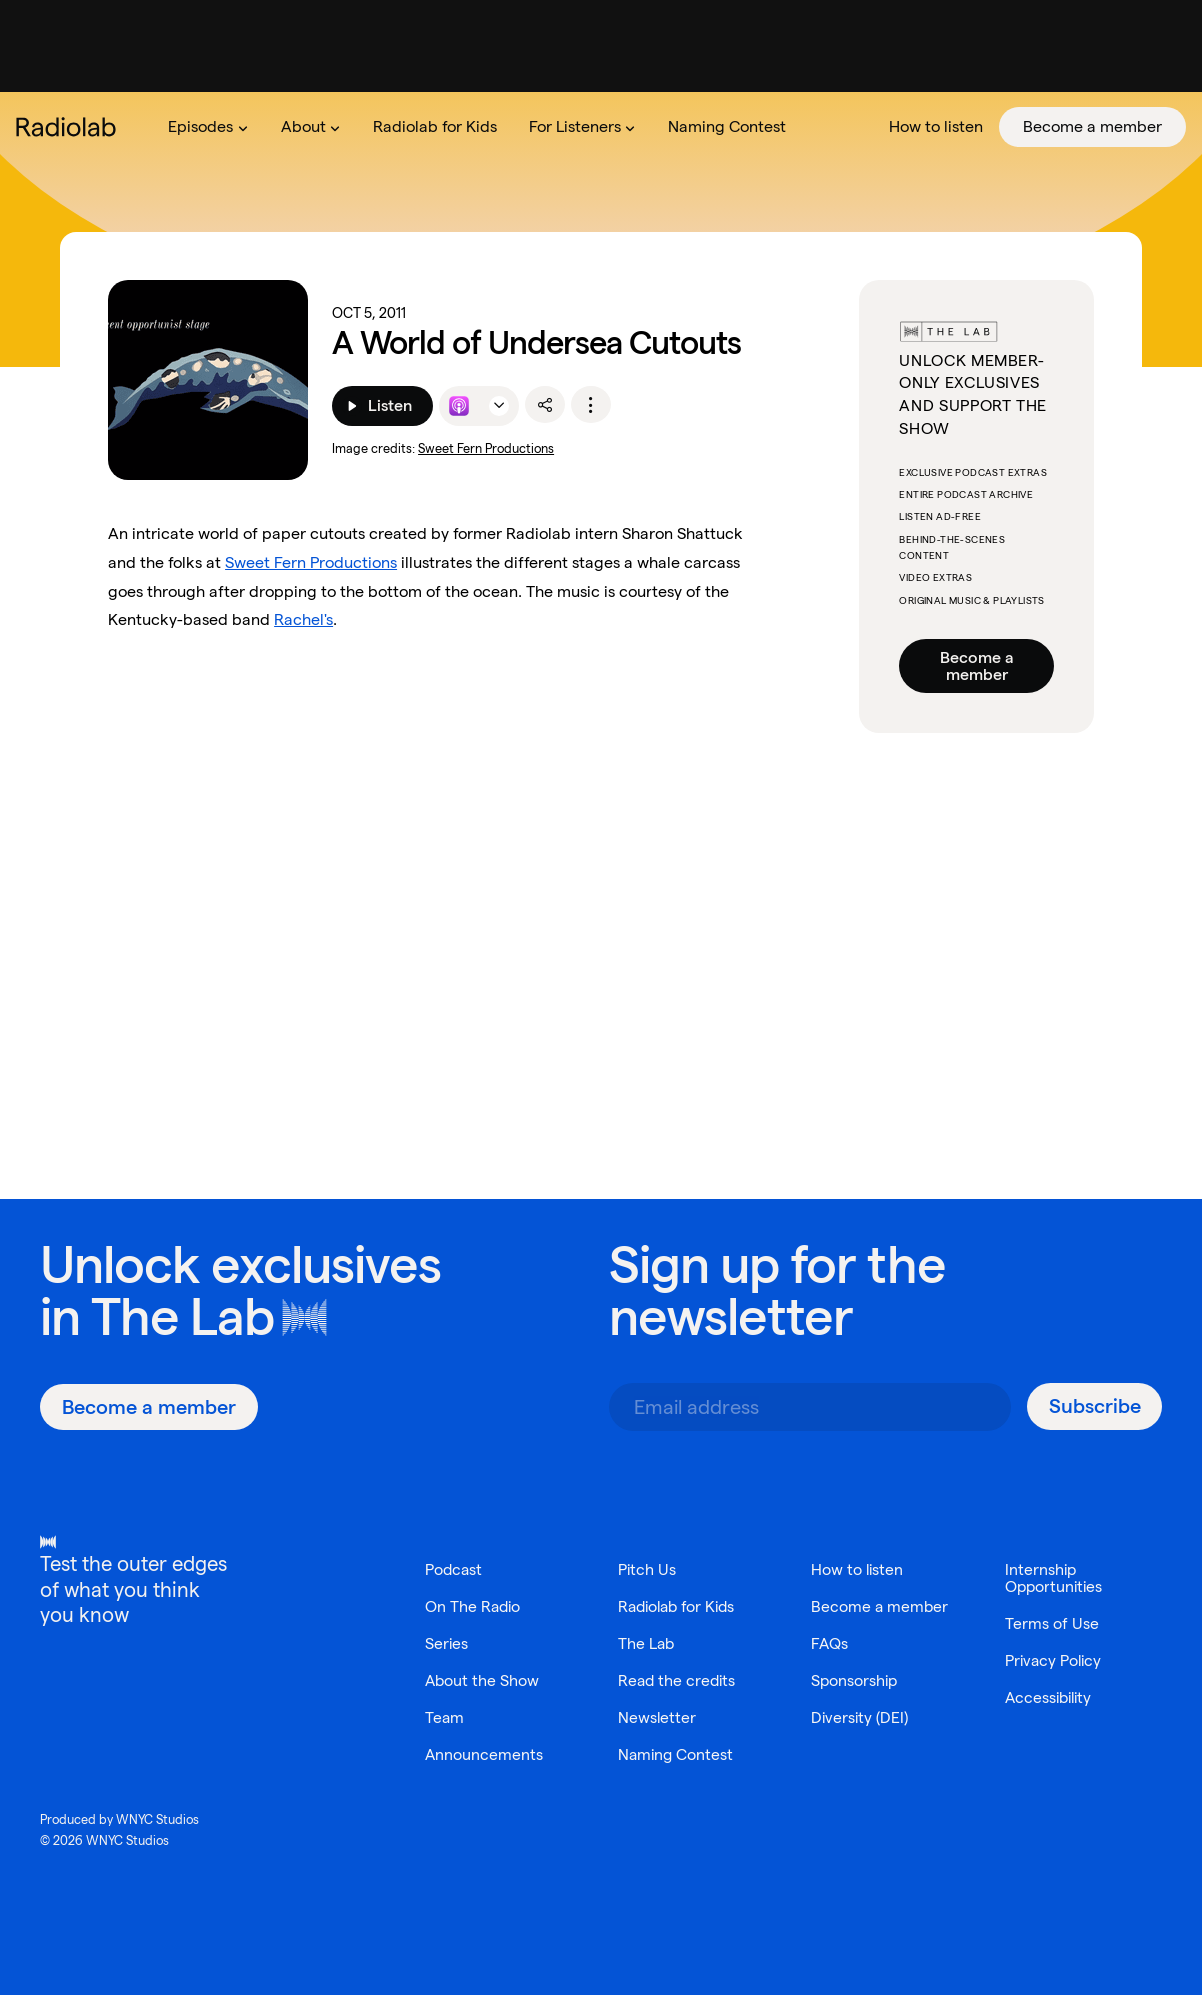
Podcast (454, 1569)
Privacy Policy (1055, 1660)
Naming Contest (677, 1754)
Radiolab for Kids (680, 1606)
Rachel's (303, 619)
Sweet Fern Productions (486, 448)
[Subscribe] (1094, 1406)
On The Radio (474, 1606)
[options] (591, 405)
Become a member (977, 666)
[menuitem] (208, 127)
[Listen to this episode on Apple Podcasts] (459, 406)
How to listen (858, 1569)
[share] (545, 405)
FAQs (830, 1660)
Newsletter (657, 1717)
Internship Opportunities (1055, 1578)
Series (447, 1643)
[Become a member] (149, 1407)
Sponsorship (855, 1697)
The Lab (182, 1316)
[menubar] (669, 127)
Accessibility (1051, 1697)
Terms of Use (1051, 1623)
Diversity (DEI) (860, 1734)
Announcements (484, 1754)
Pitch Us (647, 1569)
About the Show (483, 1680)
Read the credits (678, 1680)
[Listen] (382, 406)
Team (444, 1717)
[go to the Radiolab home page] (70, 127)
